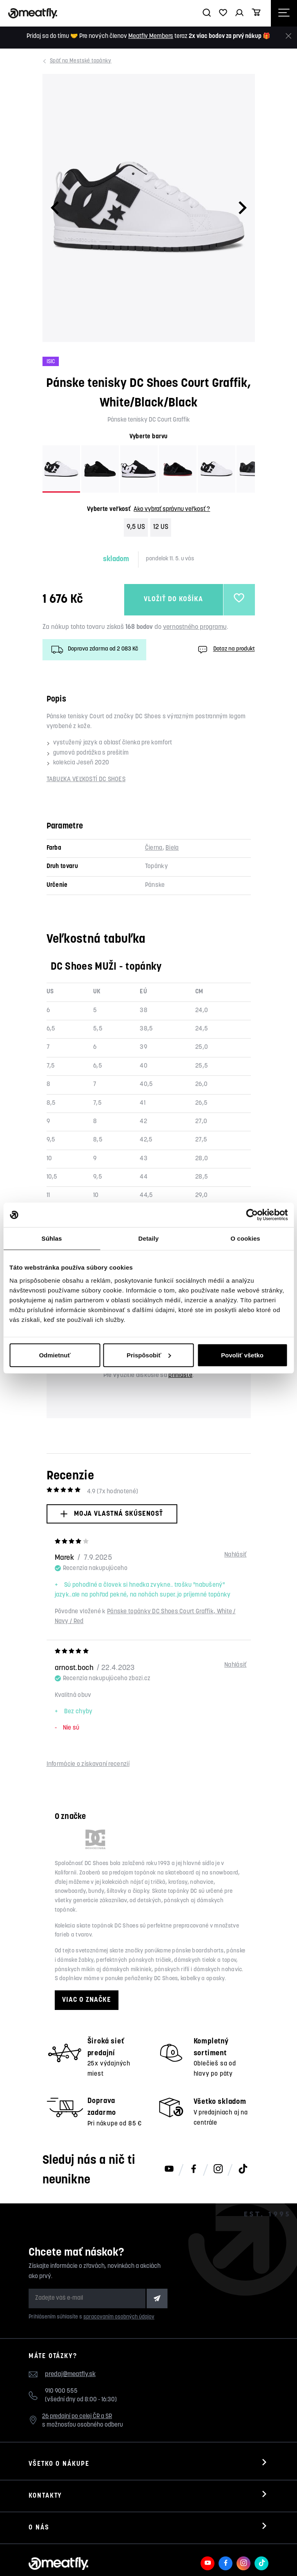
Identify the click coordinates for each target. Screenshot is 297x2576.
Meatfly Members (150, 36)
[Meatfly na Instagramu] (218, 2169)
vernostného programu (195, 627)
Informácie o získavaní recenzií (88, 1764)
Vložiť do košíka (173, 599)
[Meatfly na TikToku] (243, 2169)
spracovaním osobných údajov (118, 2317)
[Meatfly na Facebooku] (194, 2169)
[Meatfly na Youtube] (169, 2169)
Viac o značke (86, 1999)
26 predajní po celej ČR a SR (77, 2417)
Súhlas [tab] (52, 1238)
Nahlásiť (235, 1555)
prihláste (180, 1375)
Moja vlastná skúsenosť (111, 1513)
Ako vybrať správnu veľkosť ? (172, 509)
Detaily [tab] (148, 1238)
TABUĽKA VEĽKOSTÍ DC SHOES (86, 780)
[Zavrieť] (288, 36)
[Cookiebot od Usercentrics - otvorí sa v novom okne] (252, 1215)
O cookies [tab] (245, 1238)
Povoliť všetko (242, 1354)
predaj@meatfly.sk (70, 2374)
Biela (172, 848)
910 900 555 (61, 2391)
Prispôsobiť (149, 1354)
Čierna (154, 848)
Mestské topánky (82, 61)
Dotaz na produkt (225, 649)
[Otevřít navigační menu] (284, 13)
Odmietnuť (54, 1354)
